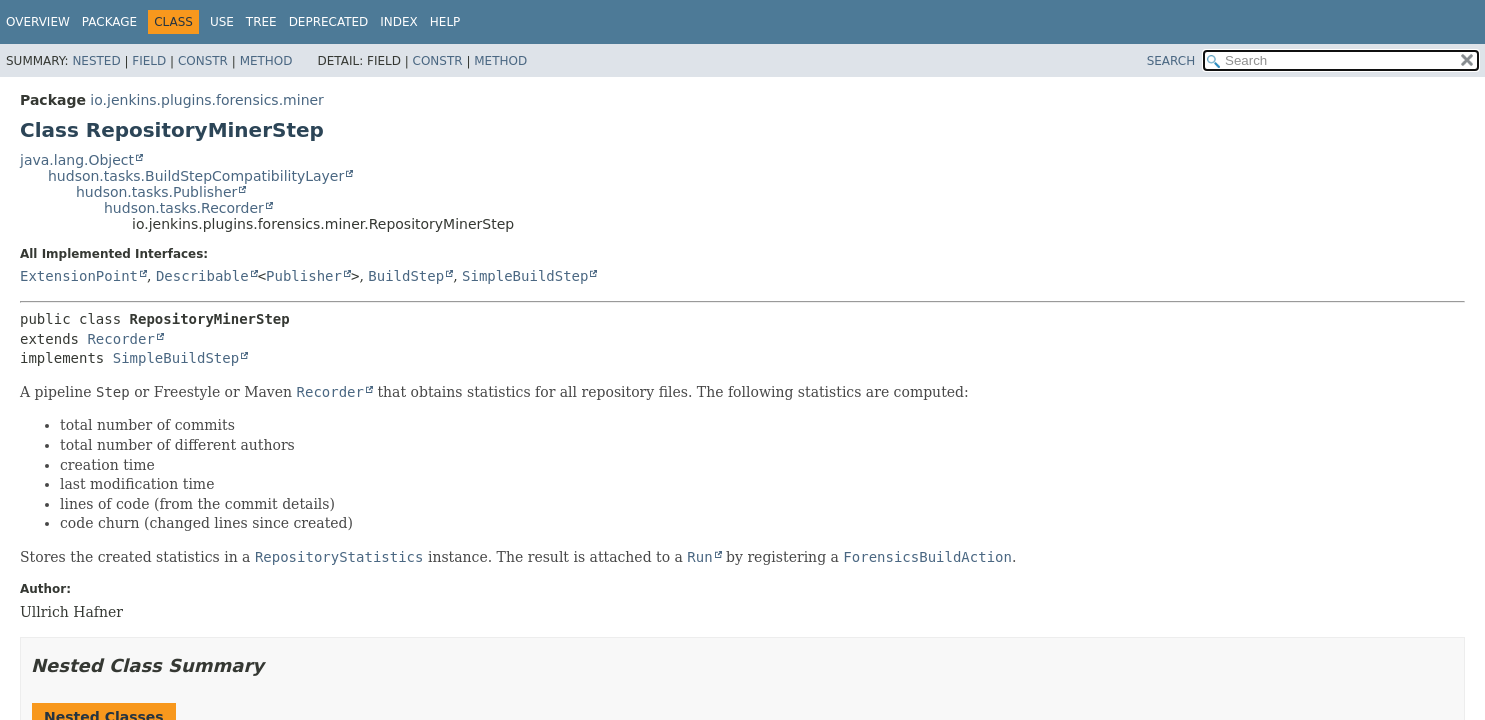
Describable (202, 276)
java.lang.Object (77, 160)
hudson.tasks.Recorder (184, 208)
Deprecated (329, 22)
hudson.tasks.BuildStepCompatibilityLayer (196, 176)
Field (149, 61)
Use (222, 22)
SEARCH (1171, 61)
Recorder (120, 339)
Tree (261, 22)
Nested (96, 61)
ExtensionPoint (79, 276)
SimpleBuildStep (525, 276)
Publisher (304, 276)
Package (109, 22)
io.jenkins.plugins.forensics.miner (207, 100)
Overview (38, 22)
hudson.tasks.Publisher (156, 192)
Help (445, 22)
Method (266, 61)
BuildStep (406, 276)
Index (399, 22)
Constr (203, 61)
